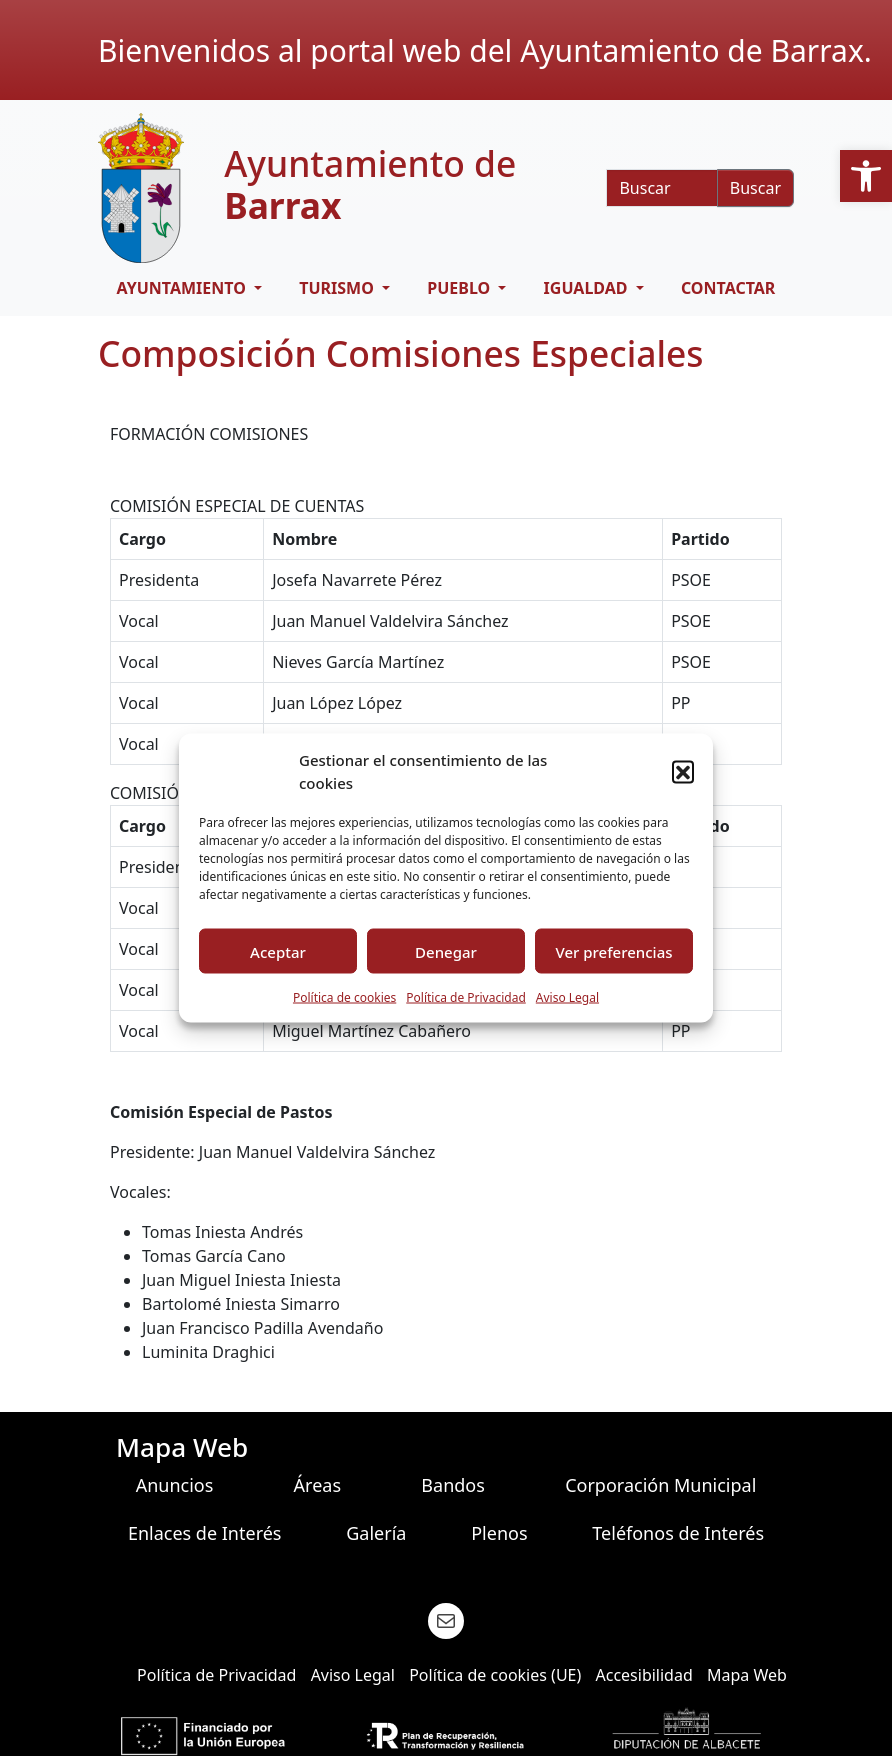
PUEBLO (460, 288)
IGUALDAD (588, 288)
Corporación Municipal (660, 1485)
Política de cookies (344, 997)
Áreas (317, 1485)
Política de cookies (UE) (495, 1675)
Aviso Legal (567, 997)
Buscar (755, 188)
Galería (376, 1533)
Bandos (453, 1485)
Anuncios (175, 1485)
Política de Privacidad (466, 997)
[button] (866, 176)
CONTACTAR (728, 288)
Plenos (499, 1533)
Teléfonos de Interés (678, 1533)
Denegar (446, 951)
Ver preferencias (613, 951)
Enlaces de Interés (205, 1533)
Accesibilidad (643, 1675)
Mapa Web (747, 1675)
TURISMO (338, 288)
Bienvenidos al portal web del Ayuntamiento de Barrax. (485, 50)
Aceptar (278, 951)
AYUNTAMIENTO (183, 288)
